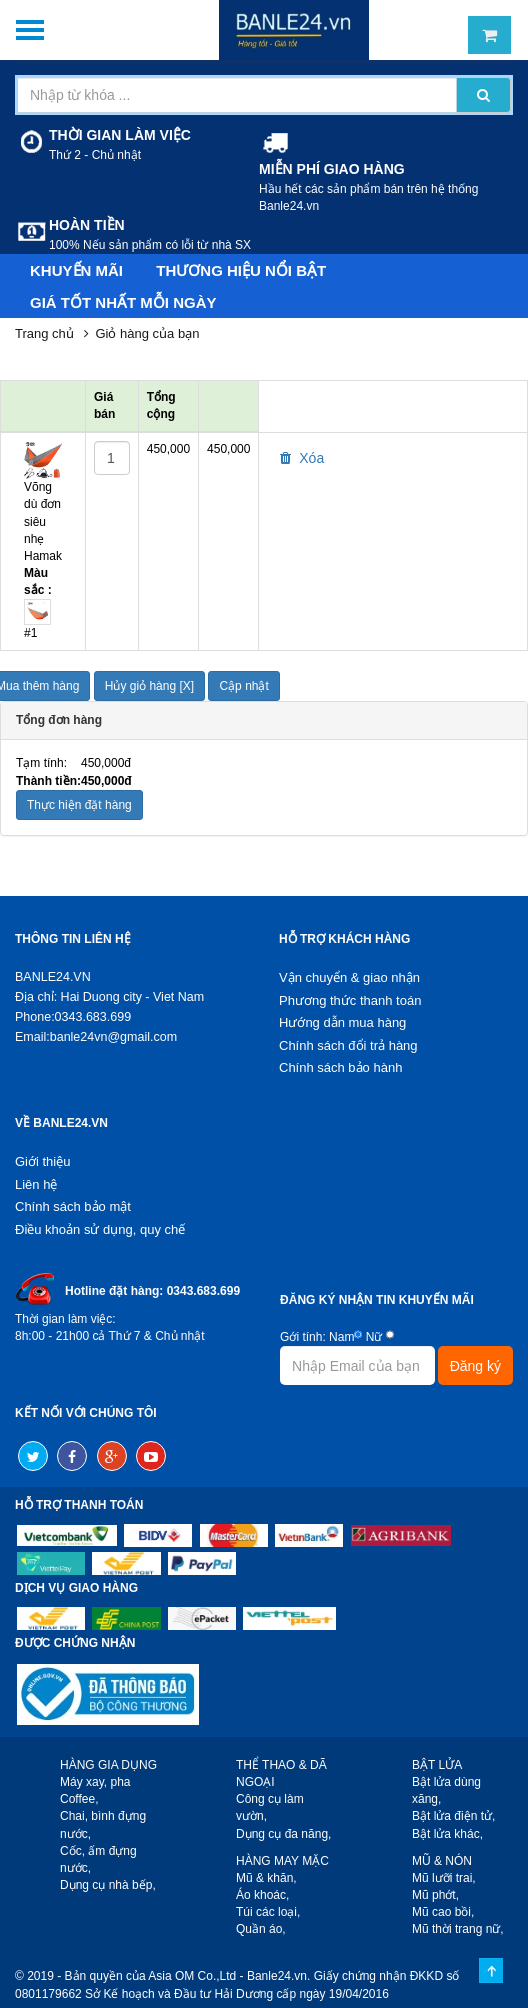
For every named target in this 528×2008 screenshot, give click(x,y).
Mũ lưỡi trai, (444, 1878)
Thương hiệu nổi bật (241, 270)
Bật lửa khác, (447, 1834)
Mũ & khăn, (266, 1878)
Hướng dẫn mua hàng (342, 1022)
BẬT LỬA (437, 1765)
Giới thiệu (42, 1161)
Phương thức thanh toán (350, 1000)
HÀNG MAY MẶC (282, 1861)
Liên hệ (36, 1184)
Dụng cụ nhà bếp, (108, 1885)
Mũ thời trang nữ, (458, 1929)
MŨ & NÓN (442, 1861)
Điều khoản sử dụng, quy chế (100, 1229)
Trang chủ (44, 333)
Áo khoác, (262, 1895)
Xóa (302, 458)
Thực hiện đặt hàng (79, 805)
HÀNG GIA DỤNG (108, 1765)
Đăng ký (475, 1366)
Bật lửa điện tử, (453, 1816)
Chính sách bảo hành (340, 1067)
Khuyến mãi (76, 270)
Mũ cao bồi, (443, 1912)
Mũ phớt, (435, 1895)
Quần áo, (261, 1929)
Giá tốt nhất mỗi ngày (123, 302)
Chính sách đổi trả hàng (348, 1045)
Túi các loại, (268, 1912)
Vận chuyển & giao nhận (349, 977)
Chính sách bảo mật (73, 1206)
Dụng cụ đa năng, (283, 1834)
